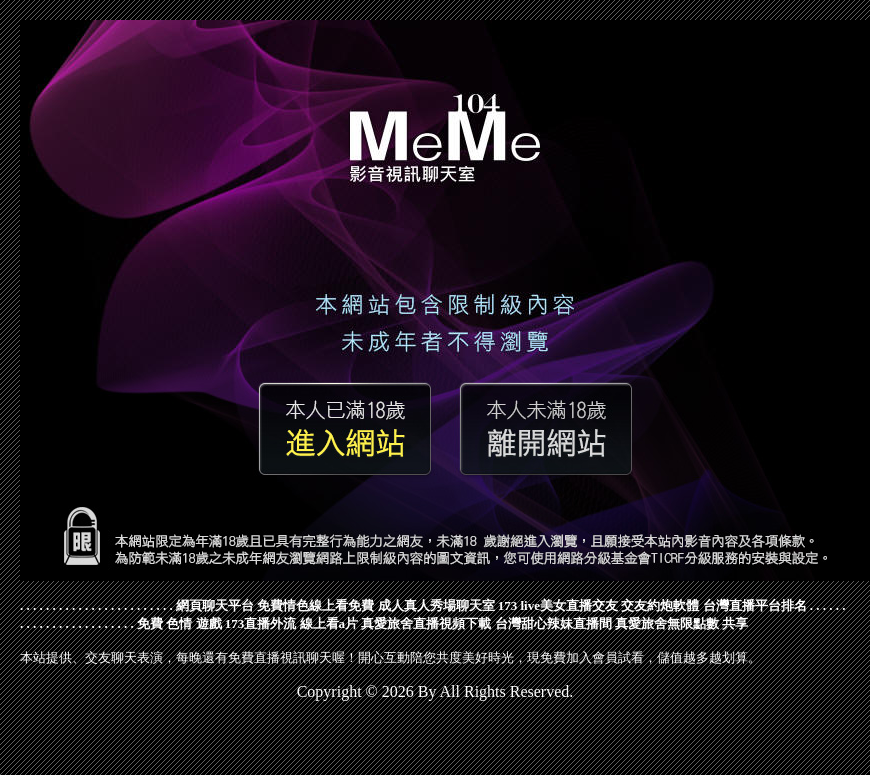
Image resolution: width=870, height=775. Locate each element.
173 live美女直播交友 (558, 605)
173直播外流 (261, 623)
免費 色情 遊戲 (179, 623)
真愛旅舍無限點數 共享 (681, 623)
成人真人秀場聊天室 (436, 605)
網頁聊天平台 (215, 605)
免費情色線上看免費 (315, 605)
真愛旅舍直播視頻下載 (426, 623)
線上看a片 (329, 623)
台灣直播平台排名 (755, 605)
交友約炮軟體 (660, 605)
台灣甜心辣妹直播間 (553, 623)
